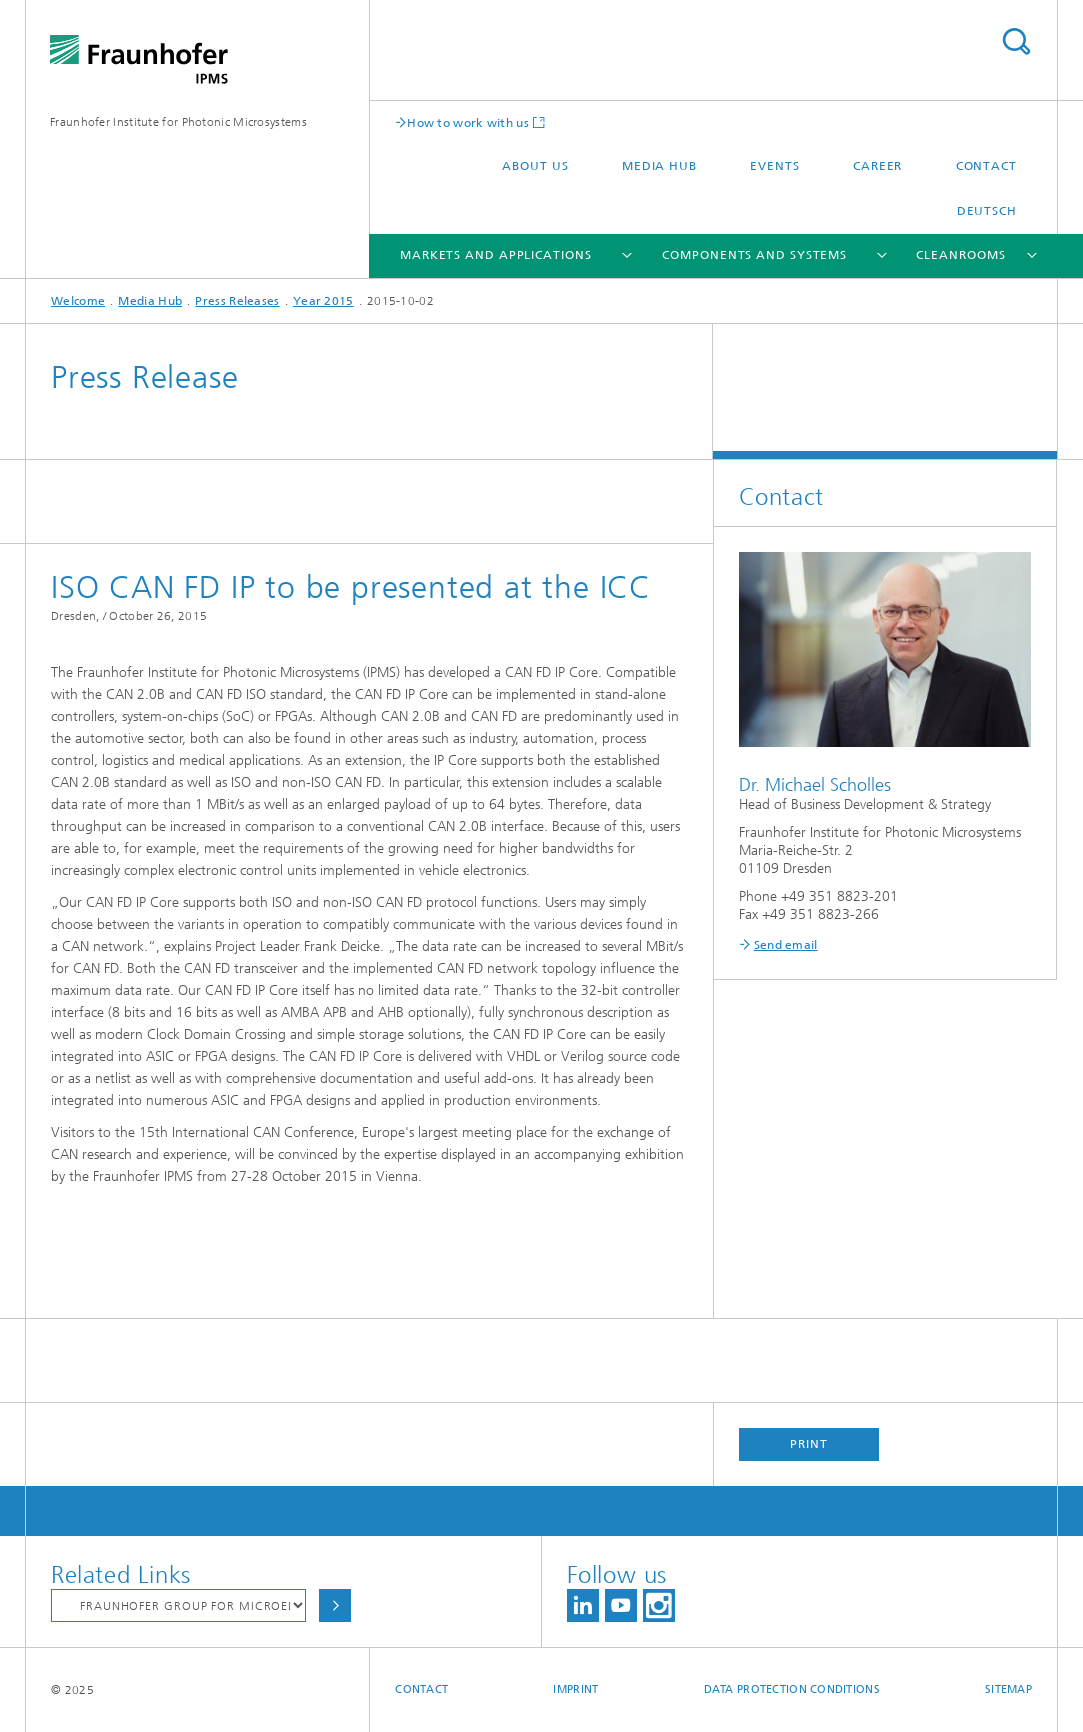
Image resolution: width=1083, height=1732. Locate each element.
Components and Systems (754, 255)
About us (535, 166)
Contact (986, 166)
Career (877, 166)
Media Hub (659, 166)
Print (809, 1444)
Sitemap (1008, 1689)
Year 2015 (323, 301)
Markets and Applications (496, 255)
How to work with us (468, 122)
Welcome (78, 301)
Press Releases (237, 301)
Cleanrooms (960, 255)
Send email (786, 945)
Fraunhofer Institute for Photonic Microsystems (178, 122)
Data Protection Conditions (792, 1689)
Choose (335, 1605)
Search (1016, 41)
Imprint (575, 1689)
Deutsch (987, 211)
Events (774, 166)
